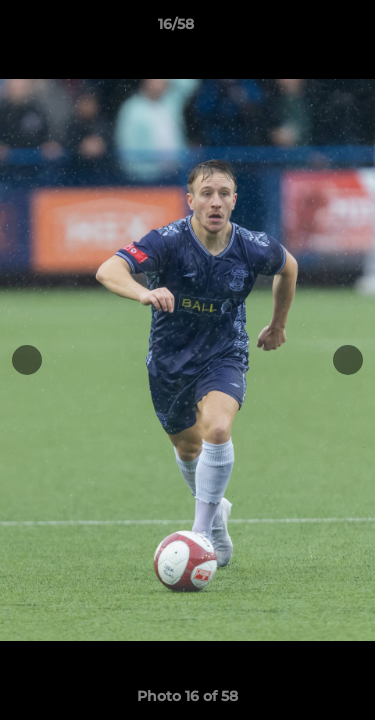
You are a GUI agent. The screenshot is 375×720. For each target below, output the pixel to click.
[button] (303, 29)
